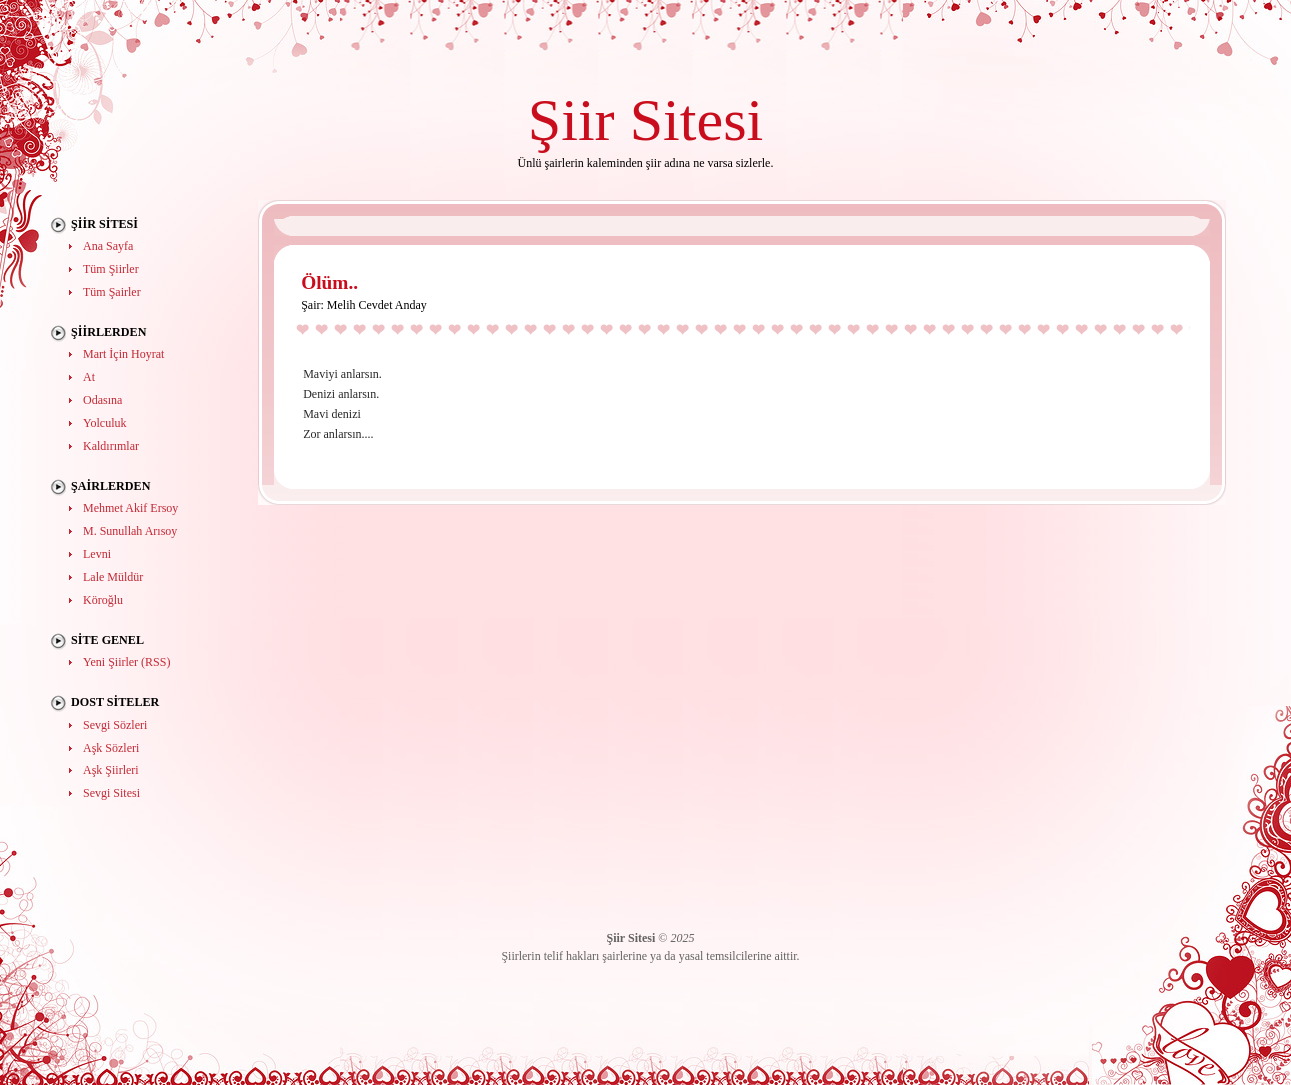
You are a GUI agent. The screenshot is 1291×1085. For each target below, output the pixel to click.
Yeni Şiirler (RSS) (126, 662)
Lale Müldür (113, 577)
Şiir (571, 119)
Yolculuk (104, 423)
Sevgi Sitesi (111, 793)
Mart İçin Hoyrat (123, 354)
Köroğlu (103, 600)
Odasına (102, 400)
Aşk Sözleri (111, 748)
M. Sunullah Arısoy (130, 531)
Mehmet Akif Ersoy (130, 508)
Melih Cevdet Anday (377, 305)
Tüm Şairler (112, 292)
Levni (97, 554)
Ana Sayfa (108, 246)
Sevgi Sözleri (115, 725)
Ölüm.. (329, 282)
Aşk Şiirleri (111, 770)
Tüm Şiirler (111, 269)
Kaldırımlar (111, 446)
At (89, 377)
